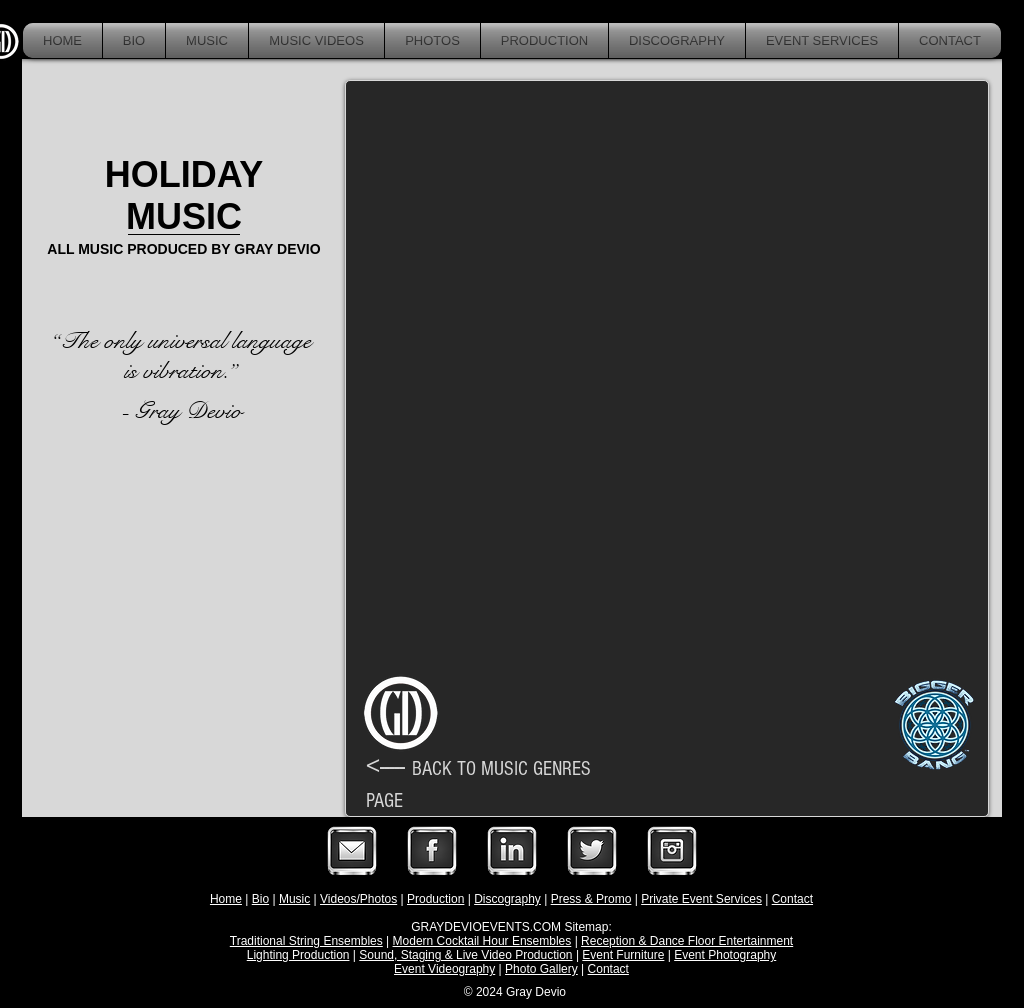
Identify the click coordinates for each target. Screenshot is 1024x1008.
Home (226, 899)
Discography (507, 899)
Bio (260, 899)
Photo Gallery (541, 969)
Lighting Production (298, 955)
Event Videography (444, 969)
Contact (792, 899)
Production (435, 899)
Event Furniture (623, 955)
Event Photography (725, 955)
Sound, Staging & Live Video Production (465, 955)
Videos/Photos (358, 899)
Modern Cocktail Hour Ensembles (482, 941)
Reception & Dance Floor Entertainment (687, 941)
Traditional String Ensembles (306, 941)
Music (294, 899)
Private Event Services (701, 899)
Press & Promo (591, 899)
